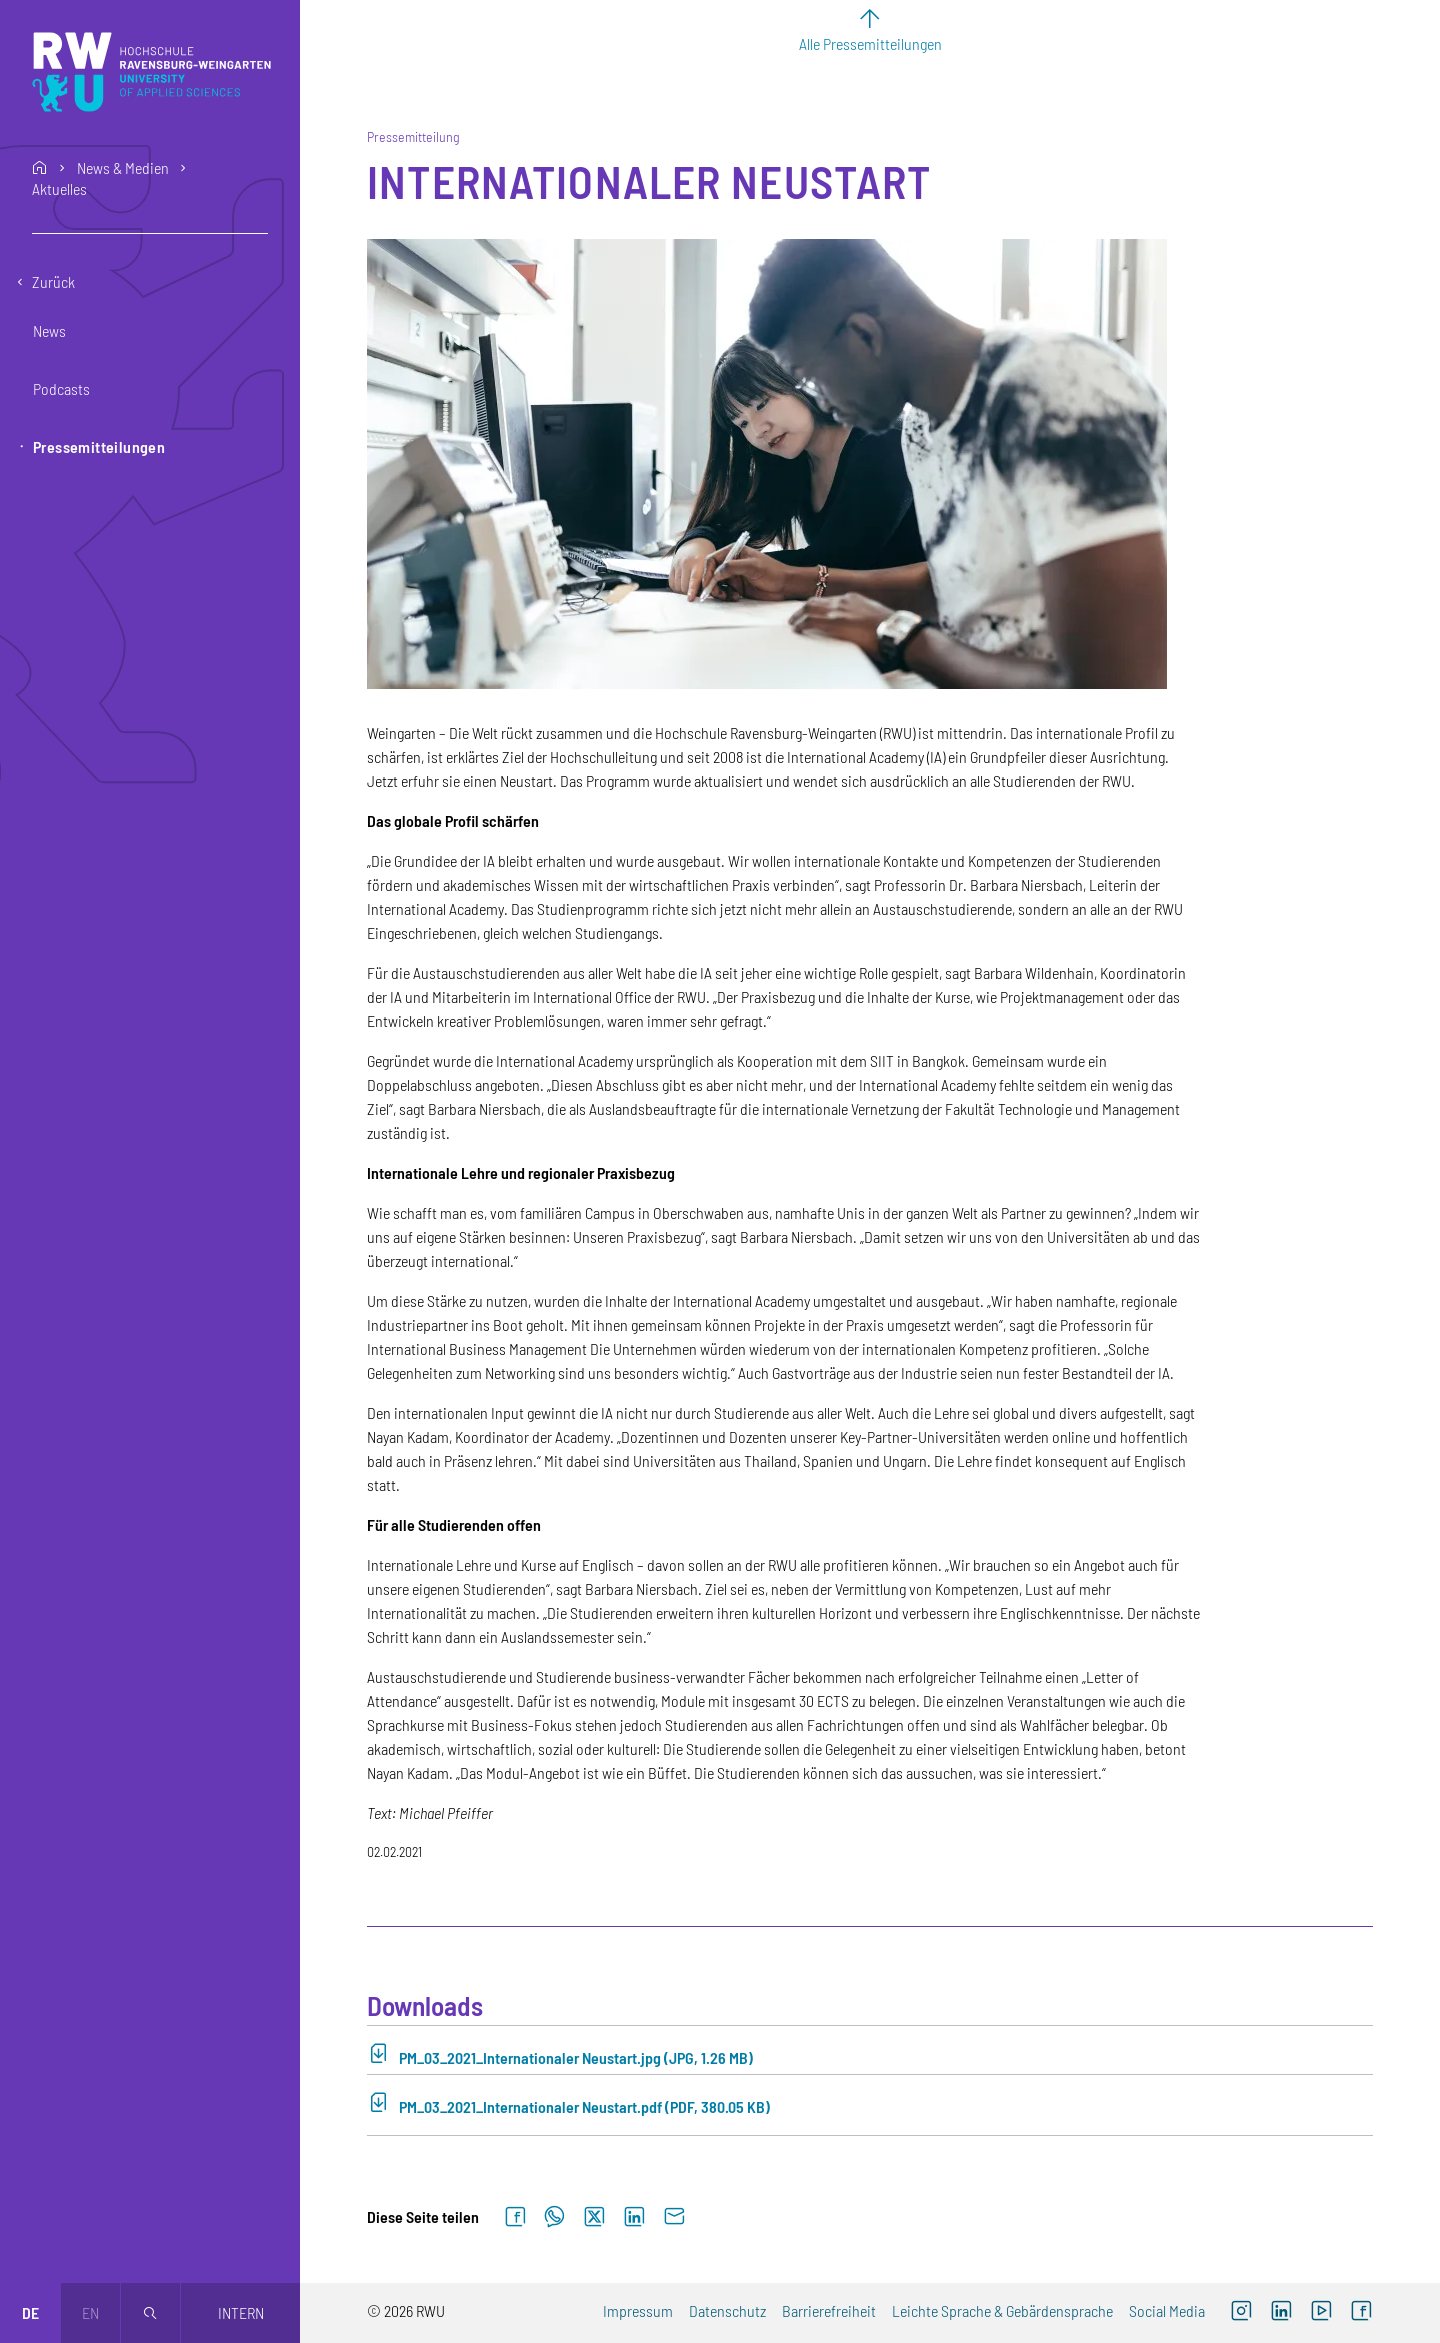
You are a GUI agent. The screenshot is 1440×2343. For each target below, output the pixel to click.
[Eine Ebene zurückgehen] (150, 282)
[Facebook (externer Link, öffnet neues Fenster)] (1361, 2313)
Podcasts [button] (61, 388)
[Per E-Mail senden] (674, 2217)
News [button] (49, 330)
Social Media (1167, 2310)
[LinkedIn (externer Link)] (1281, 2313)
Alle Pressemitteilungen (870, 43)
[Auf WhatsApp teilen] (554, 2217)
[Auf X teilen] (594, 2217)
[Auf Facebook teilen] (515, 2217)
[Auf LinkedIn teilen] (634, 2217)
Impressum (638, 2310)
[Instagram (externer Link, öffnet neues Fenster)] (1241, 2313)
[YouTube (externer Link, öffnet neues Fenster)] (1321, 2313)
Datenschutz (727, 2310)
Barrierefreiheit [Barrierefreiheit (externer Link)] (829, 2310)
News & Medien (123, 168)
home (40, 168)
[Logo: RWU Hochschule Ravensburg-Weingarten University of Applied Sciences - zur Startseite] (151, 72)
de (30, 2312)
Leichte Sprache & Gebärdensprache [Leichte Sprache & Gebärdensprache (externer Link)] (1002, 2310)
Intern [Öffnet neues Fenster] (241, 2312)
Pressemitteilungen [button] (99, 446)
